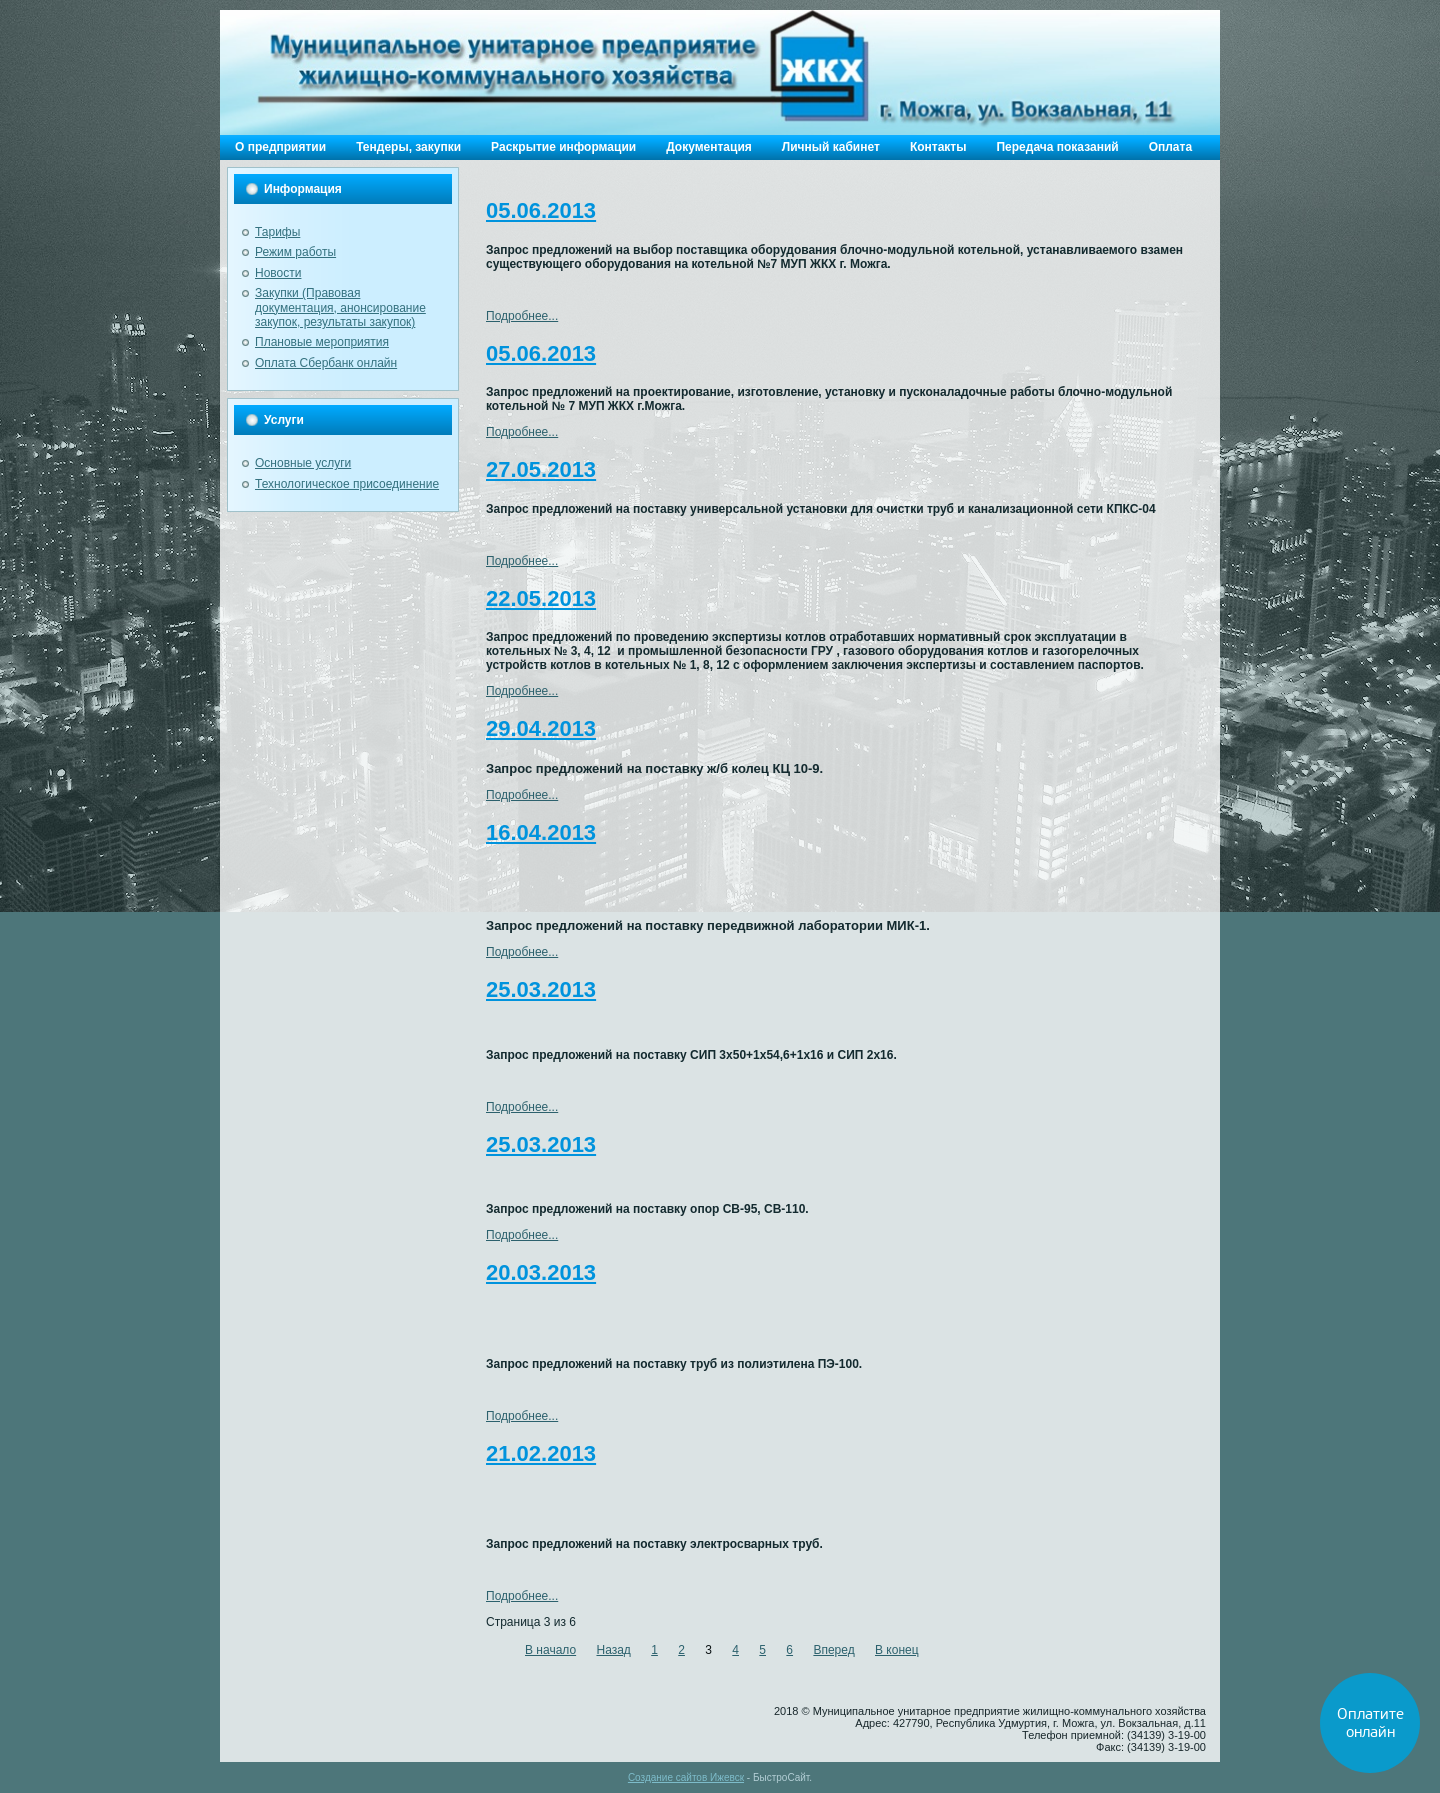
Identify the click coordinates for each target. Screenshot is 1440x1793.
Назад (613, 1650)
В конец (897, 1650)
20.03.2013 (541, 1272)
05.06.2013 (541, 210)
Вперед (833, 1650)
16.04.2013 (541, 832)
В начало (550, 1650)
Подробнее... (522, 316)
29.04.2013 (541, 728)
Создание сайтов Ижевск (686, 1777)
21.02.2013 (541, 1453)
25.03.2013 (541, 989)
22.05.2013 (541, 598)
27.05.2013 (541, 469)
